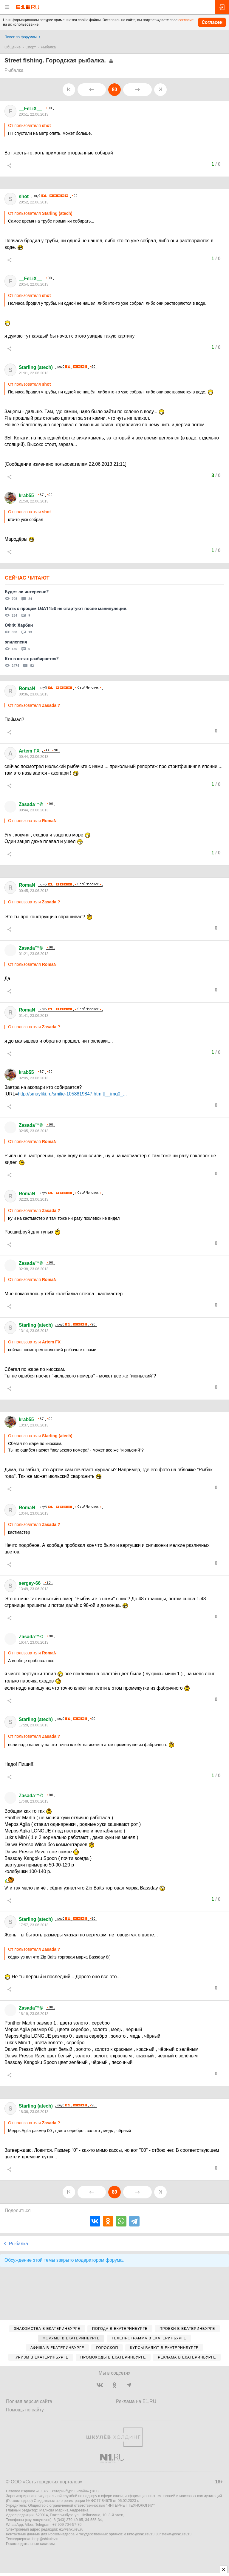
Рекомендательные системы (30, 2544)
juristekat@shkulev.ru (174, 2534)
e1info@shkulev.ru (139, 2534)
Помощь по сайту (25, 2409)
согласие (186, 20)
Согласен (212, 22)
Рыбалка (48, 47)
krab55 (26, 495)
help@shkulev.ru (46, 2539)
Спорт (31, 47)
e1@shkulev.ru (71, 2529)
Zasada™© (31, 804)
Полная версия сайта (29, 2401)
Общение (12, 47)
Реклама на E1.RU (136, 2401)
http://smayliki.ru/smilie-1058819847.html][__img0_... (72, 1093)
